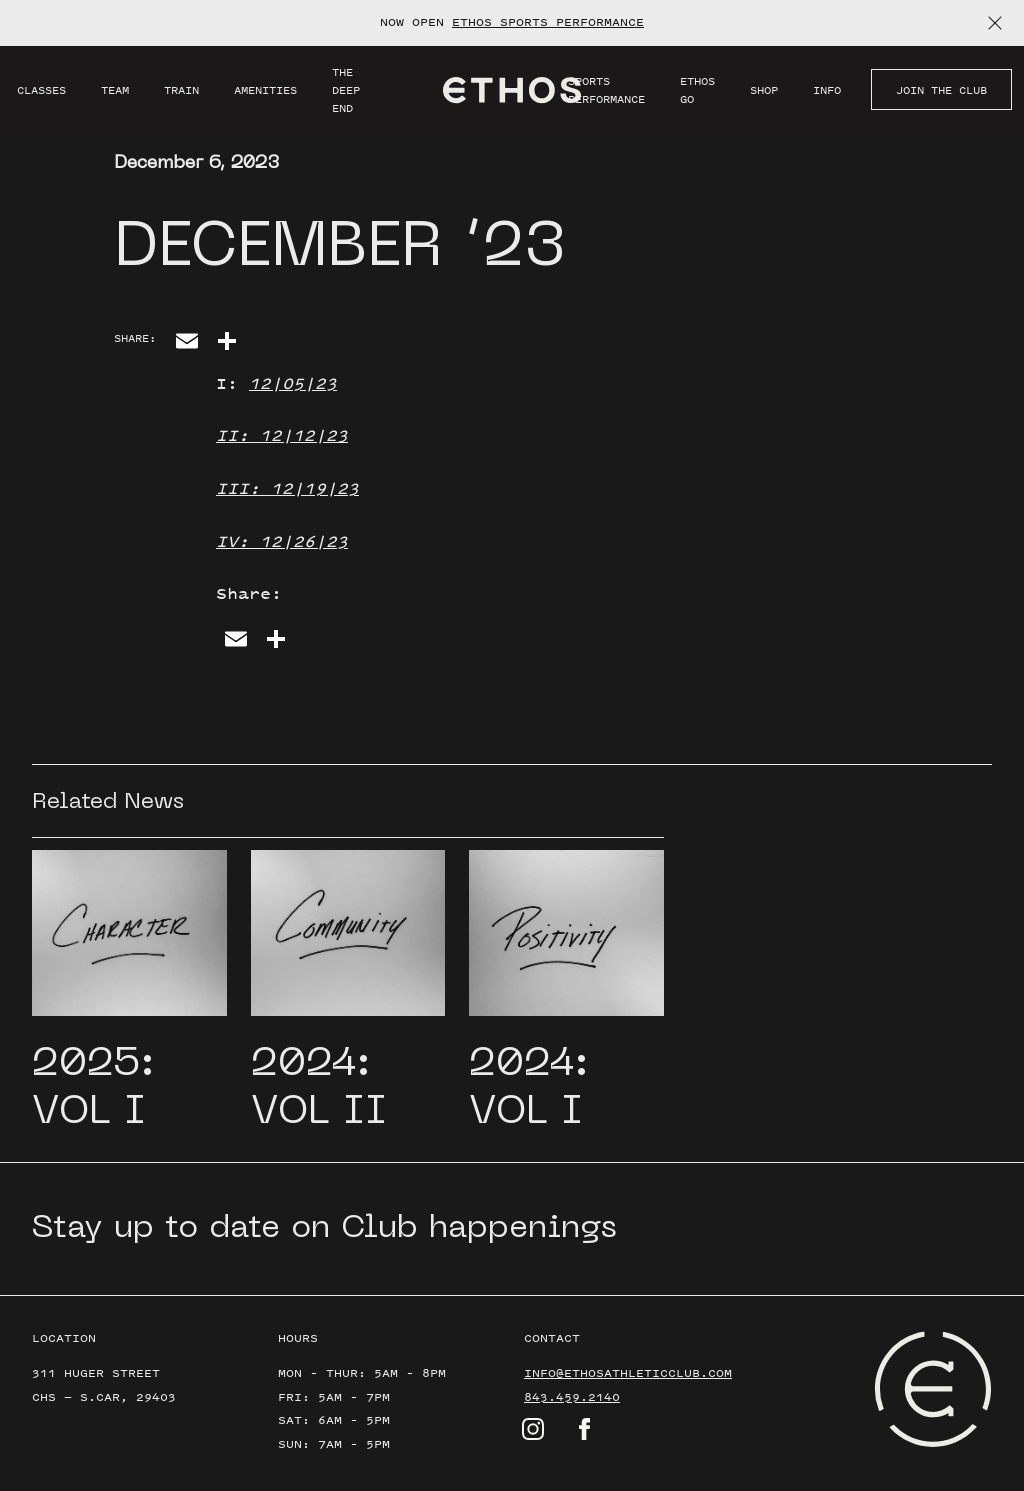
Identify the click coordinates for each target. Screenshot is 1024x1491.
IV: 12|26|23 (282, 541)
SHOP (764, 90)
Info (827, 90)
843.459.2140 (572, 1397)
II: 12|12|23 (282, 435)
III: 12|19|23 (287, 488)
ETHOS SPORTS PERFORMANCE (548, 22)
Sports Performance (606, 90)
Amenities (265, 90)
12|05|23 (293, 383)
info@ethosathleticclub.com (628, 1373)
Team (115, 90)
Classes (41, 90)
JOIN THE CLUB (941, 90)
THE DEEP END (346, 90)
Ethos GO (697, 90)
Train (181, 90)
